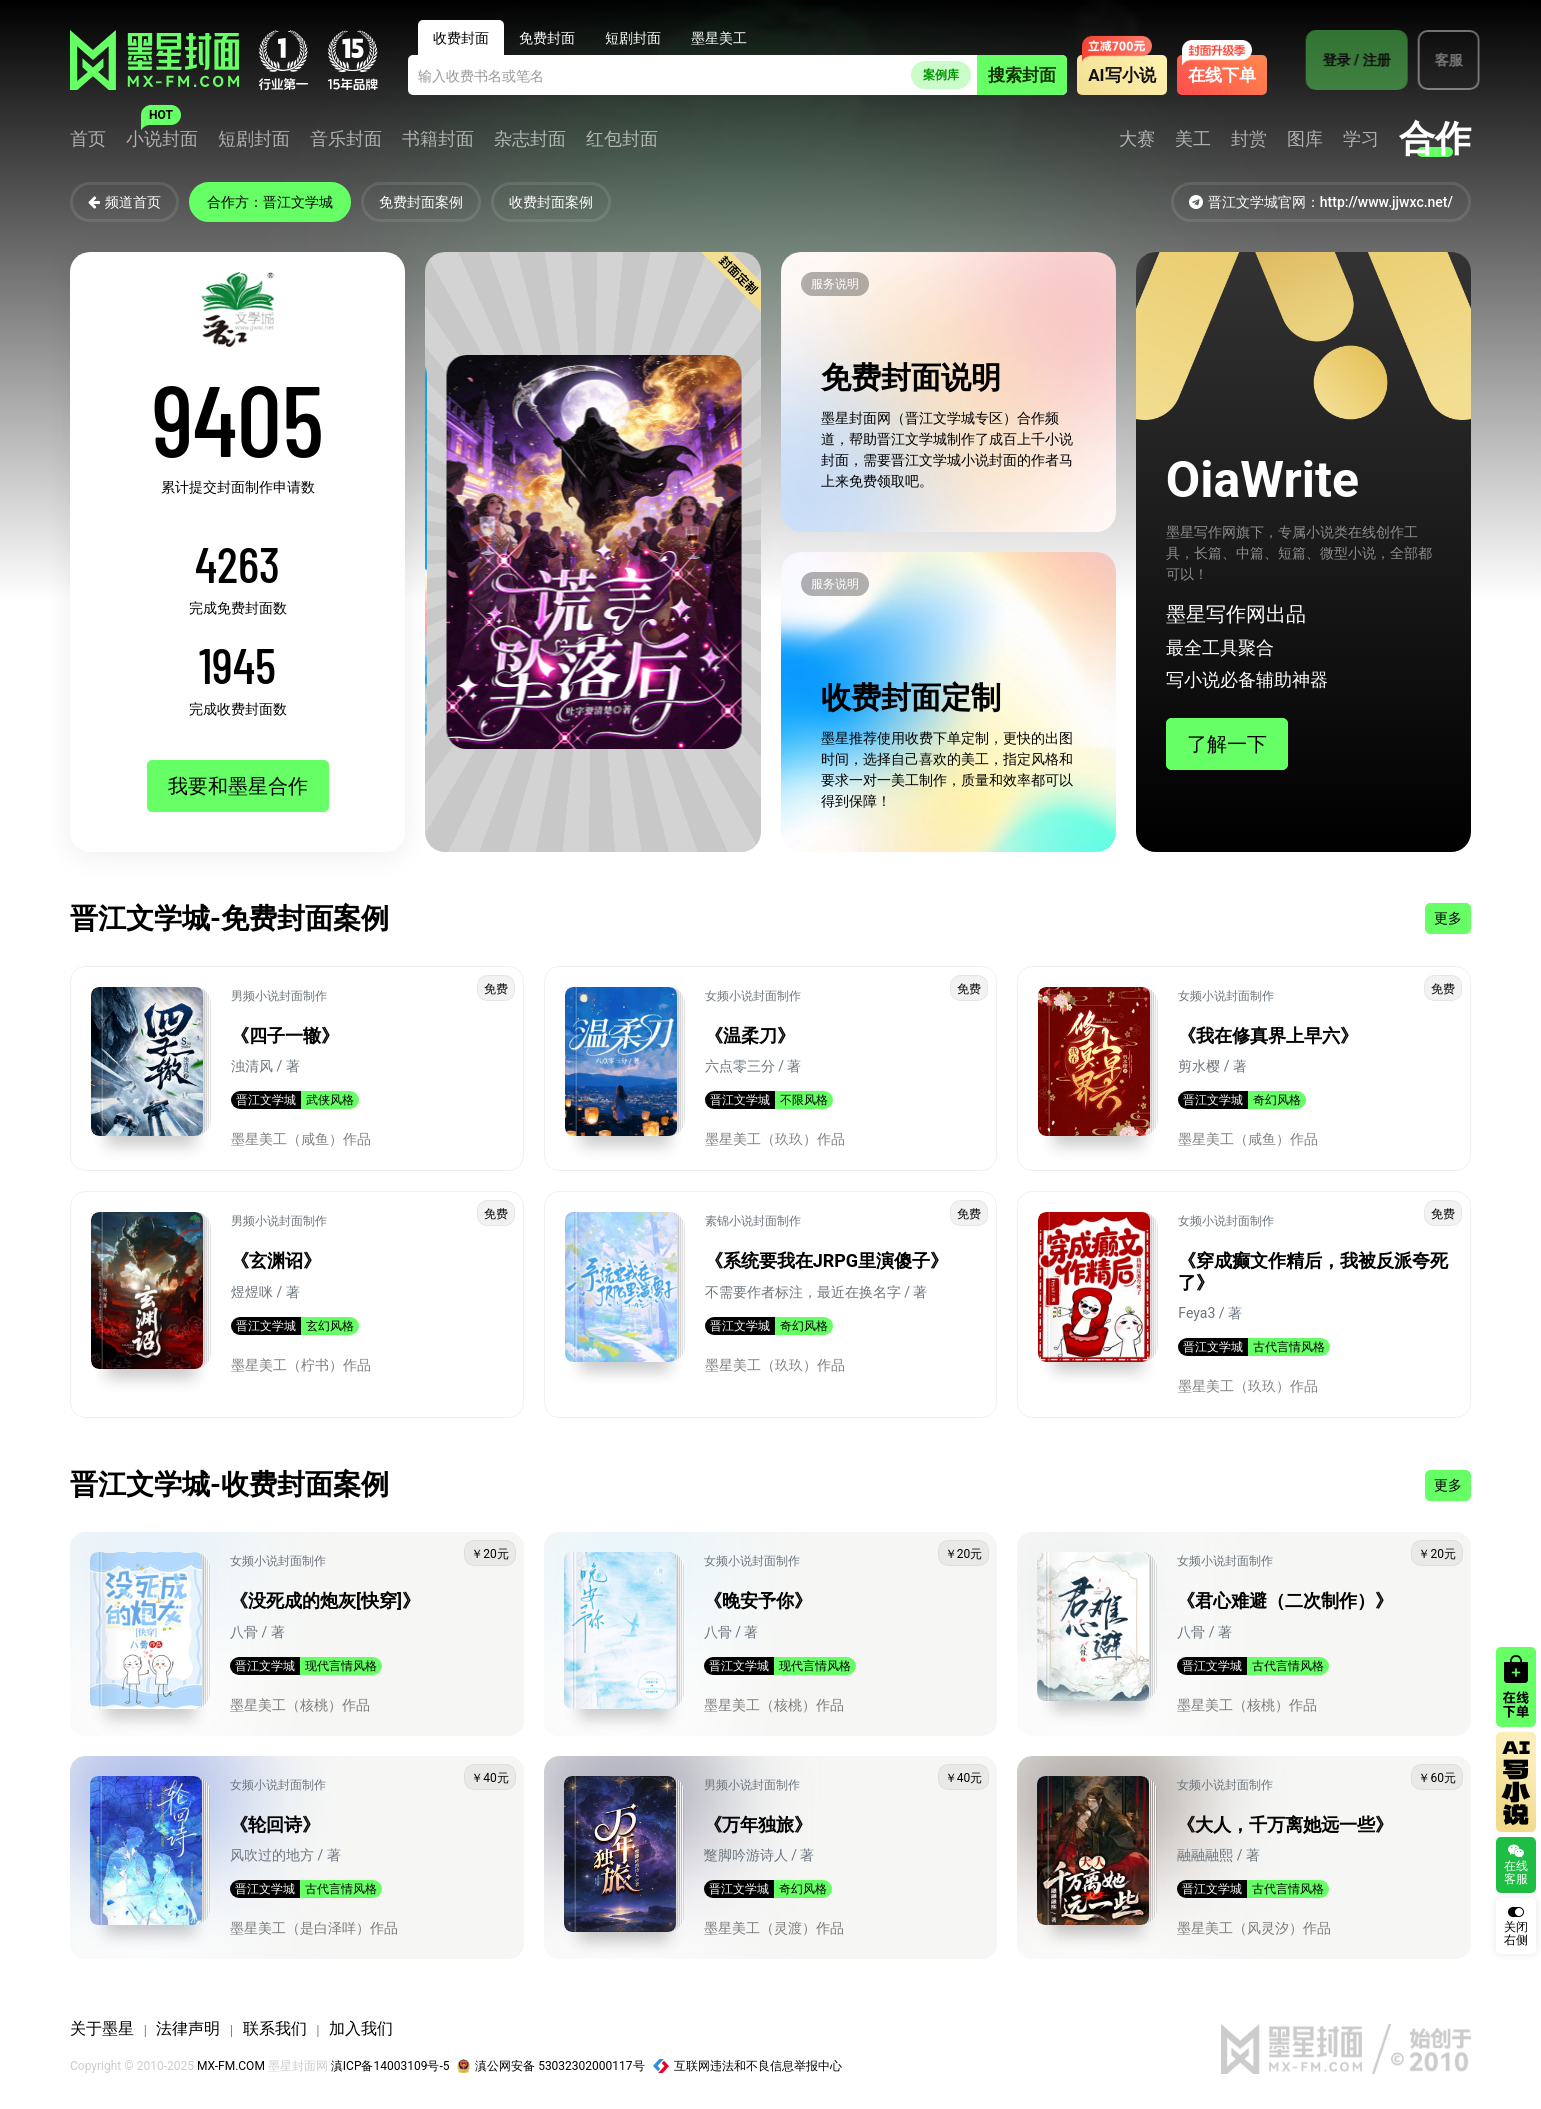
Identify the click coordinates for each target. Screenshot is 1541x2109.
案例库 (941, 75)
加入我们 (361, 2028)
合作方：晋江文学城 (270, 202)
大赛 (1137, 139)
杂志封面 (530, 139)
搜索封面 (1022, 75)
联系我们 (275, 2028)
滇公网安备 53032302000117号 (550, 2066)
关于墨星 (102, 2028)
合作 (1435, 139)
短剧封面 (254, 139)
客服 (1440, 60)
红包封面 (622, 139)
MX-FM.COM (231, 2066)
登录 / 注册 (1348, 60)
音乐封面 (346, 139)
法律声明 (188, 2028)
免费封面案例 (421, 202)
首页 (88, 139)
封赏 (1249, 139)
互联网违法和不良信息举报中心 (748, 2066)
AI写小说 (1121, 75)
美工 (1193, 139)
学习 (1361, 139)
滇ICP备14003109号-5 (390, 2066)
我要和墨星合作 (238, 786)
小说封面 (162, 139)
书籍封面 (438, 139)
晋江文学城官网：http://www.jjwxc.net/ (1321, 202)
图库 (1305, 139)
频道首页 (124, 202)
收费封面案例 (551, 202)
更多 (1448, 918)
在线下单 (1222, 75)
